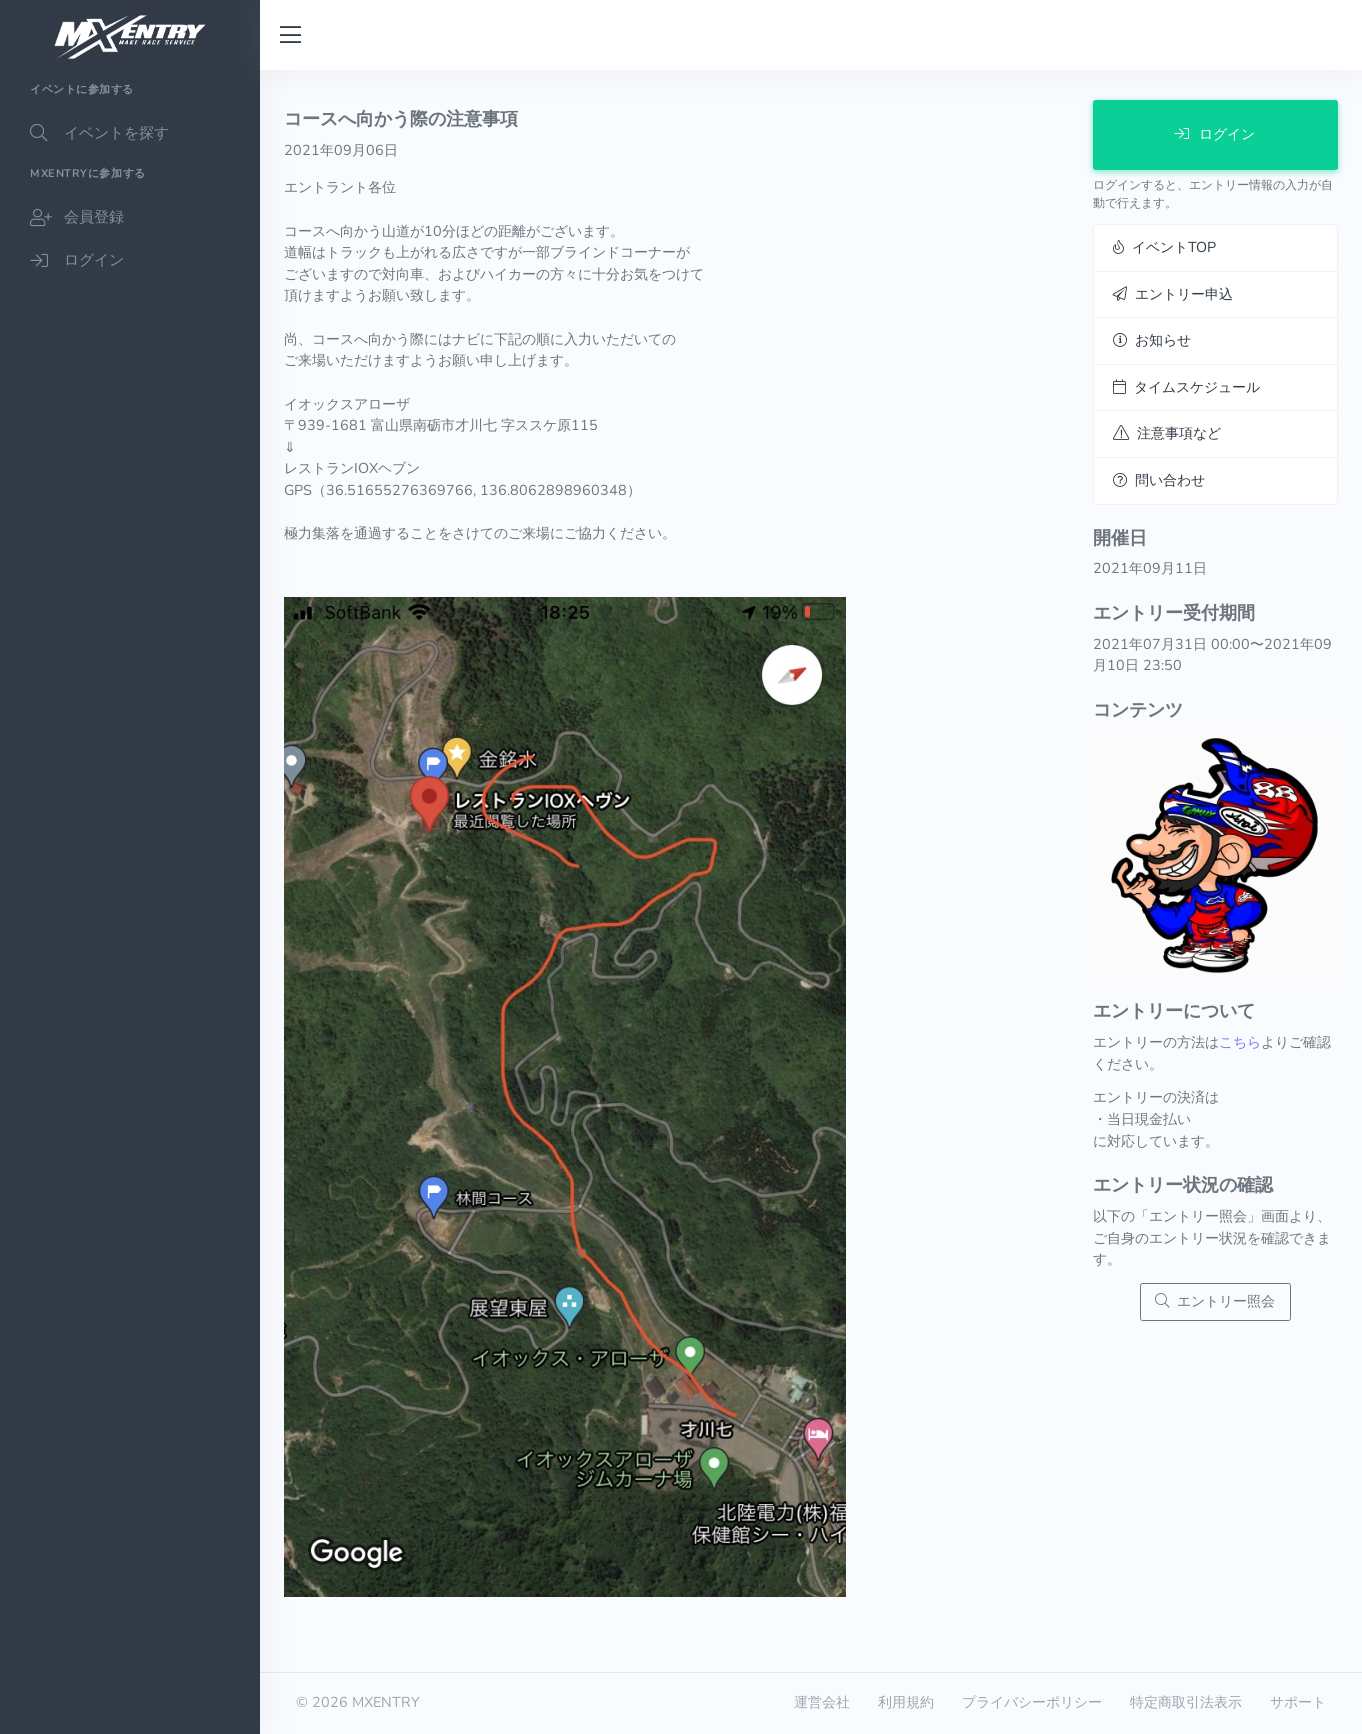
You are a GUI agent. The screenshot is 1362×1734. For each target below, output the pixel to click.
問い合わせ (1159, 480)
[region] (130, 902)
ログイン (1215, 134)
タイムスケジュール (1186, 387)
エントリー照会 (1215, 1301)
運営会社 (822, 1702)
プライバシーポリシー (1032, 1702)
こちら (1240, 1042)
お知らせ (1152, 340)
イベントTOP (1164, 247)
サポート (1298, 1702)
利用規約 (906, 1702)
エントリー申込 (1173, 294)
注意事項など (1167, 433)
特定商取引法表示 (1186, 1702)
